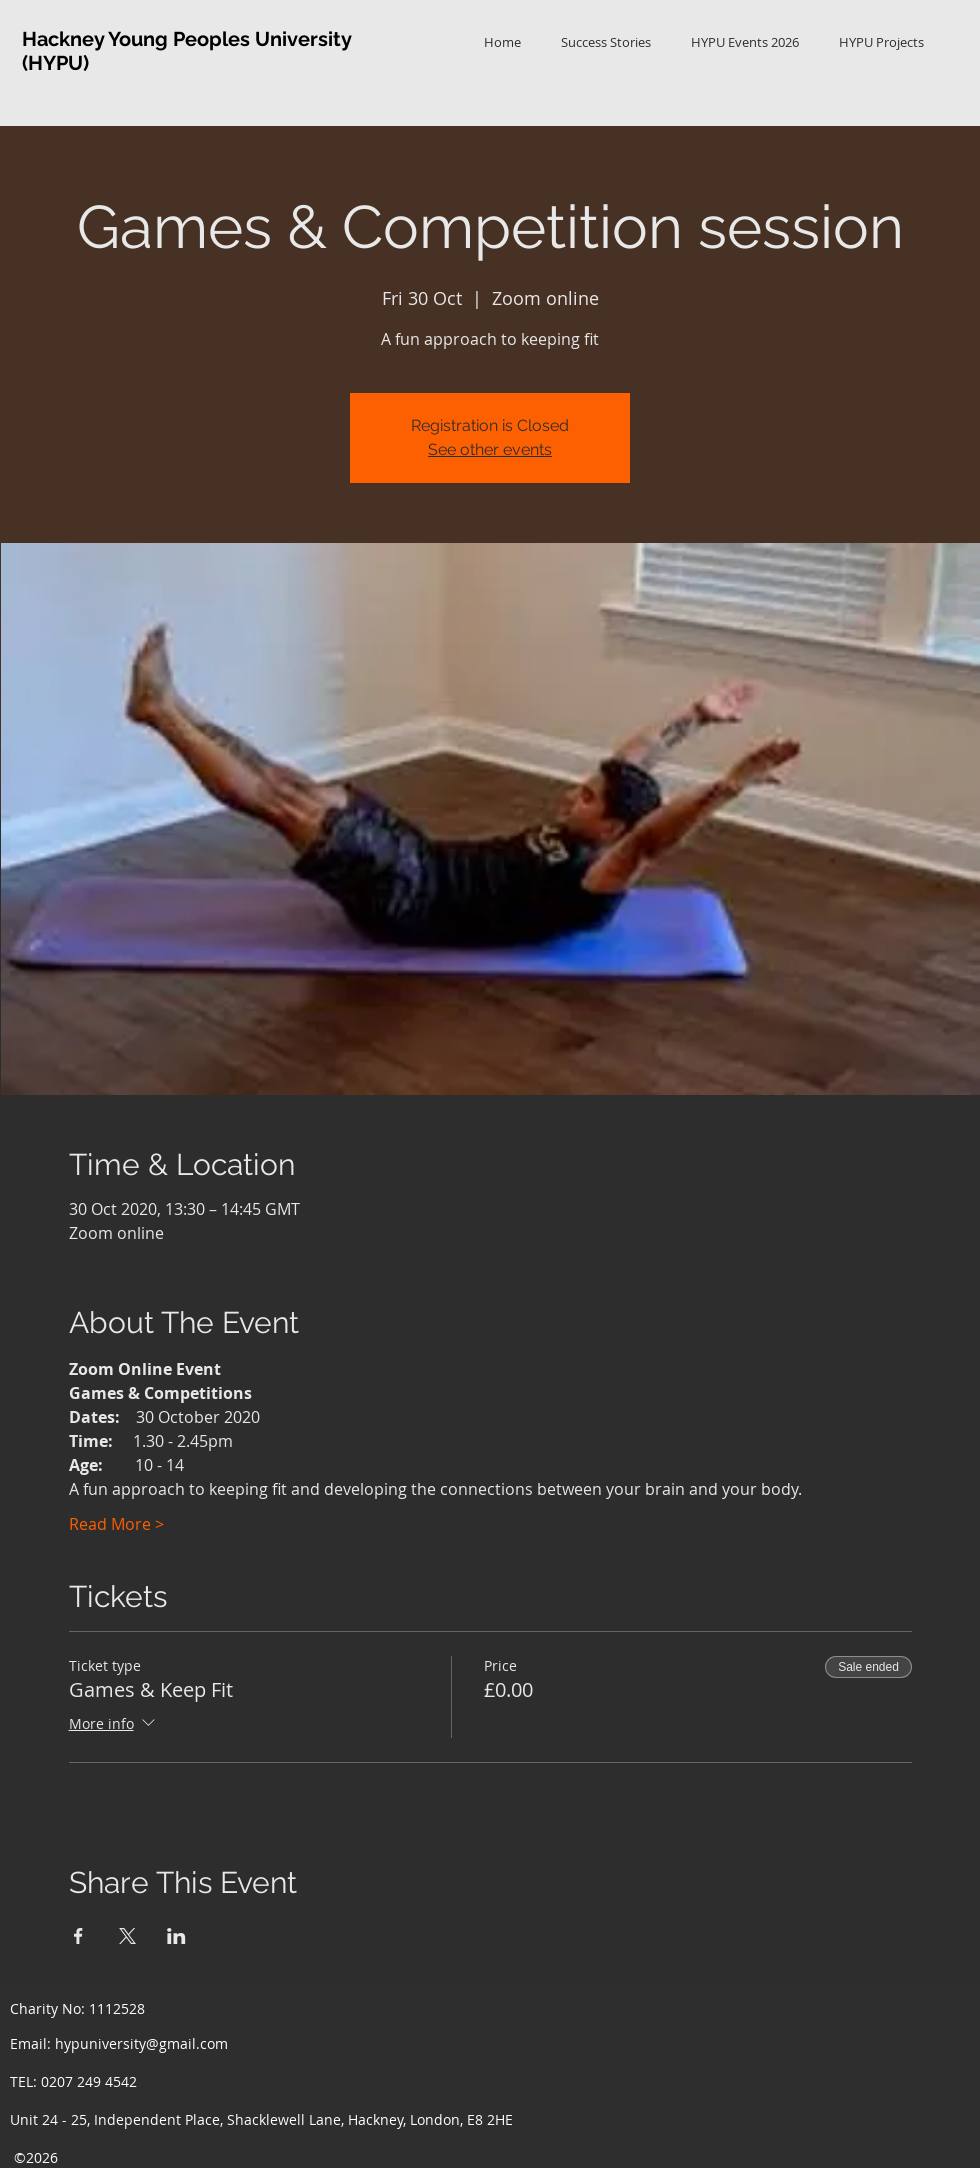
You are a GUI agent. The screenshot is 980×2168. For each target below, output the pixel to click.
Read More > (116, 1524)
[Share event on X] (127, 1936)
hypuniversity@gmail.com (141, 2043)
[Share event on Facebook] (78, 1936)
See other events (490, 449)
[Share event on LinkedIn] (176, 1936)
